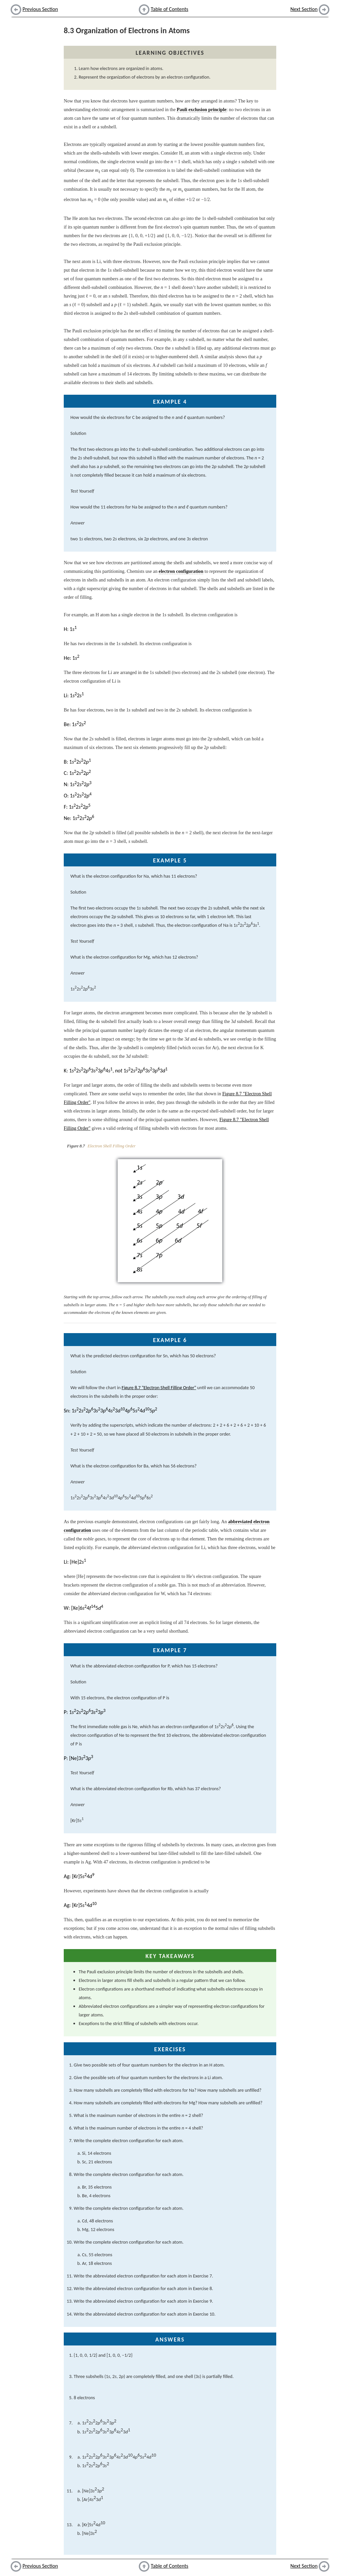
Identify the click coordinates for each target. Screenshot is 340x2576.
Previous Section (40, 9)
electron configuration (181, 571)
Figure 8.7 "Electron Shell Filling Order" (159, 1387)
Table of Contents (169, 9)
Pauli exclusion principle (201, 109)
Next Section (304, 9)
